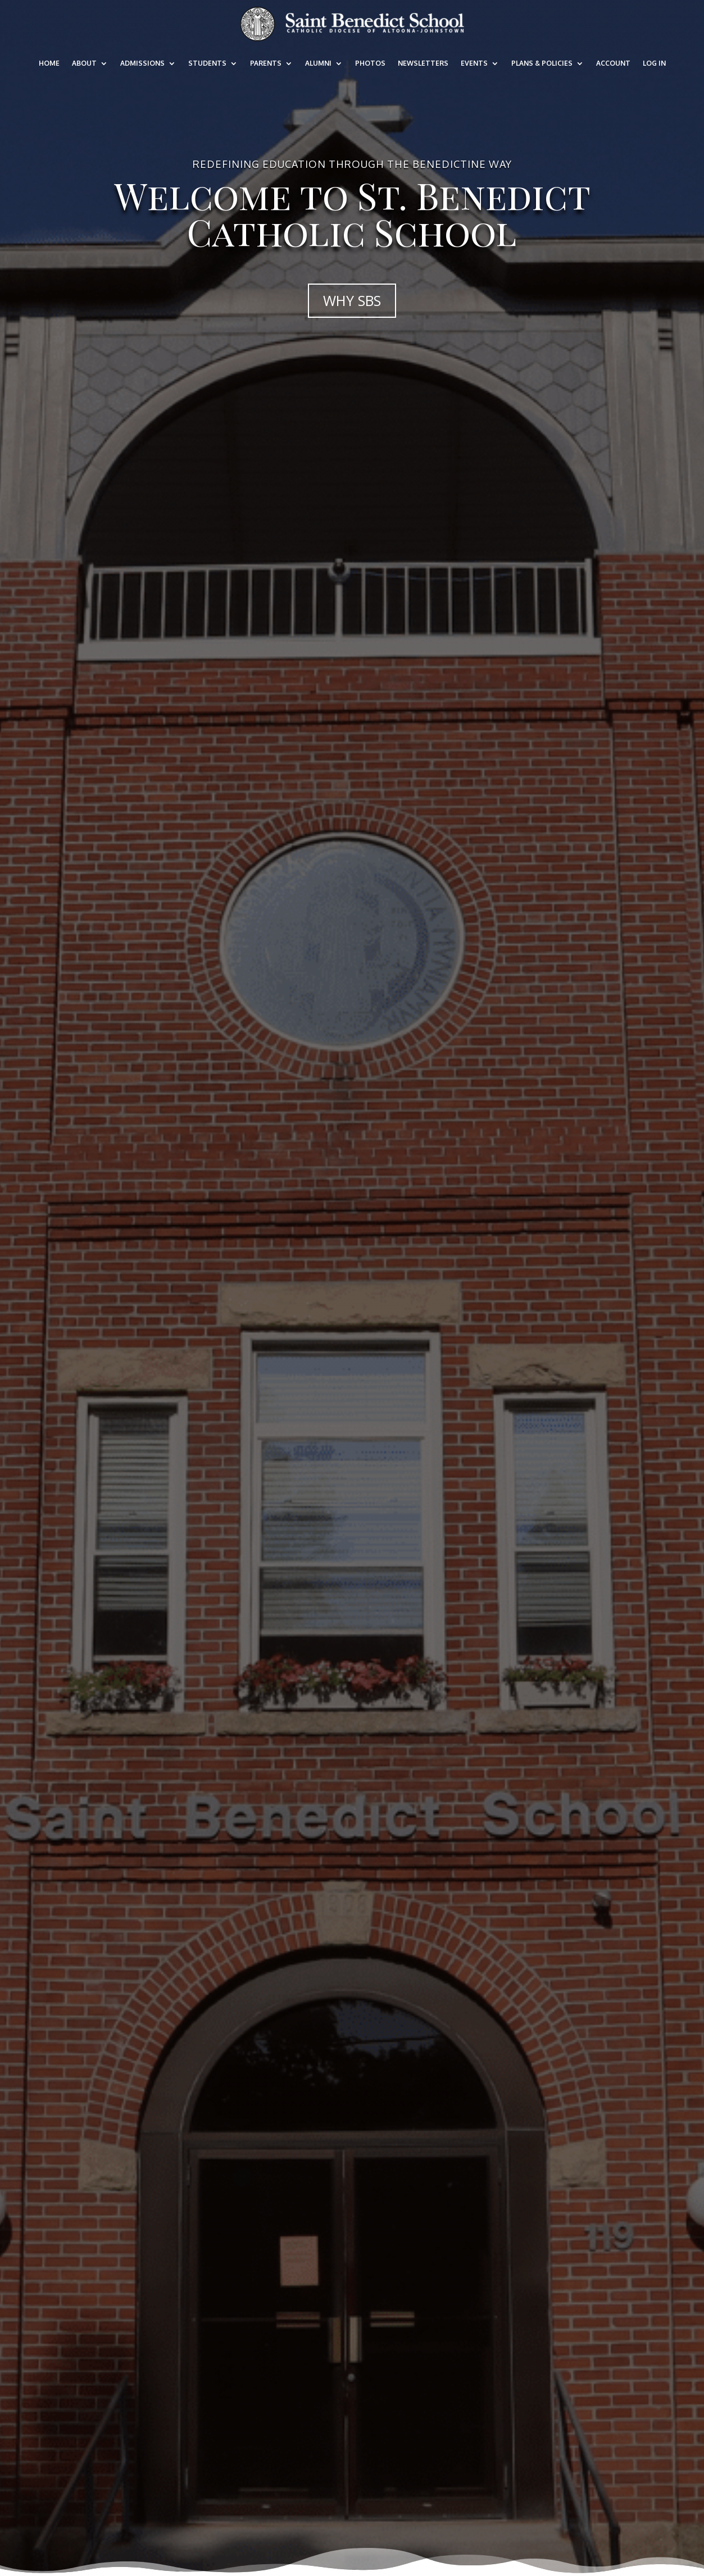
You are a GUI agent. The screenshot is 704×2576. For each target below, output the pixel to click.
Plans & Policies (542, 63)
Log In (654, 63)
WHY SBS (352, 300)
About (84, 63)
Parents (265, 63)
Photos (370, 63)
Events (474, 63)
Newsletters (423, 63)
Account (613, 63)
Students (207, 63)
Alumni (318, 63)
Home (49, 63)
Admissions (142, 63)
